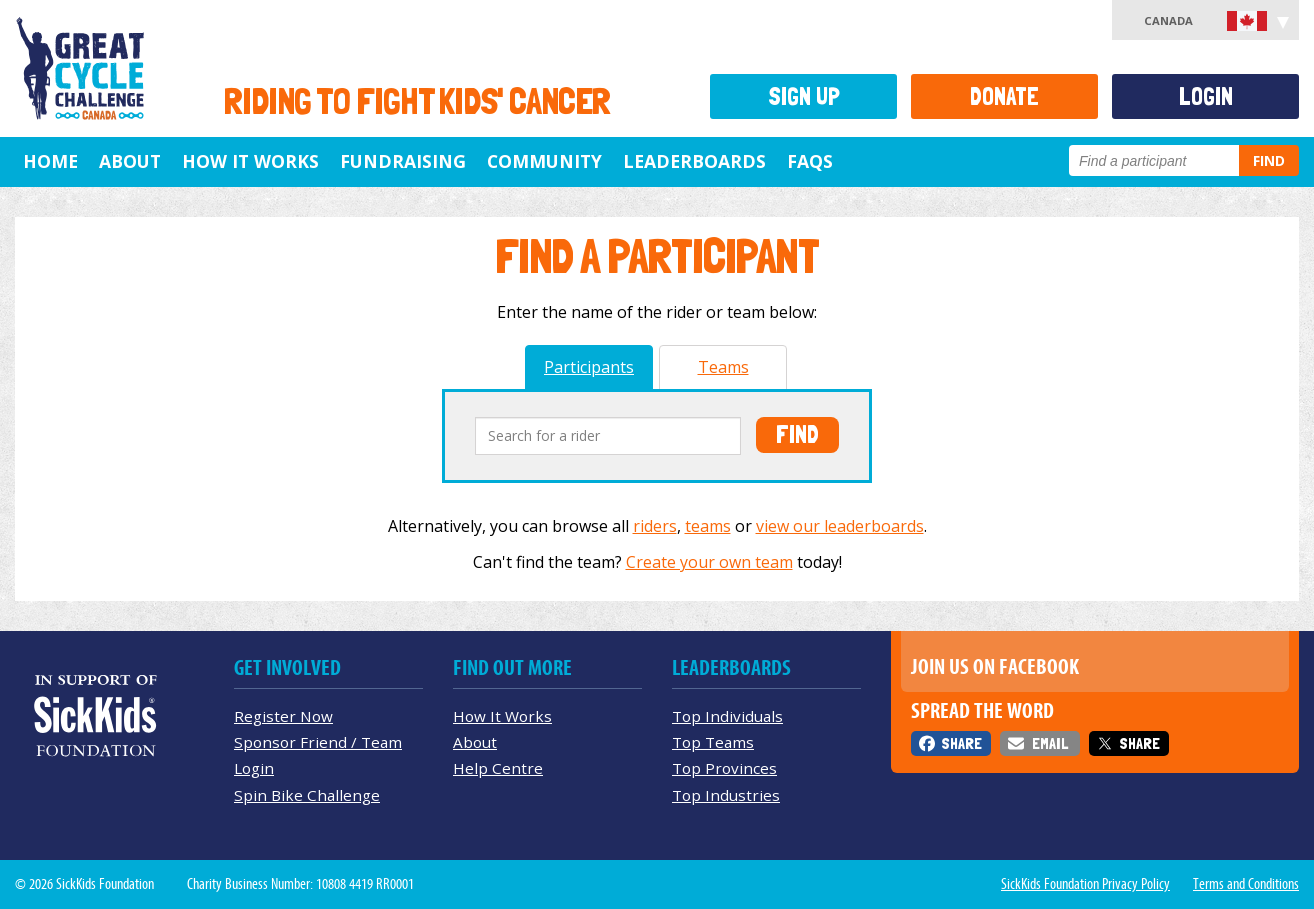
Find (1269, 160)
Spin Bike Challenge (307, 795)
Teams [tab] (723, 367)
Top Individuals (727, 716)
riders (655, 526)
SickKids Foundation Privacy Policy (1085, 884)
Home (50, 161)
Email (1050, 743)
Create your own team (709, 562)
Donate (1004, 96)
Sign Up (804, 96)
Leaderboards (694, 161)
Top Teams (713, 742)
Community (544, 161)
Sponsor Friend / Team (318, 742)
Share (961, 743)
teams (708, 526)
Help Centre (498, 768)
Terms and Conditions (1246, 884)
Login (1206, 96)
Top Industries (726, 795)
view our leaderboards (840, 526)
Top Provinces (724, 768)
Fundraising (403, 161)
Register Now (283, 716)
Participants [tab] (589, 367)
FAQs (810, 161)
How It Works (250, 161)
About (130, 161)
